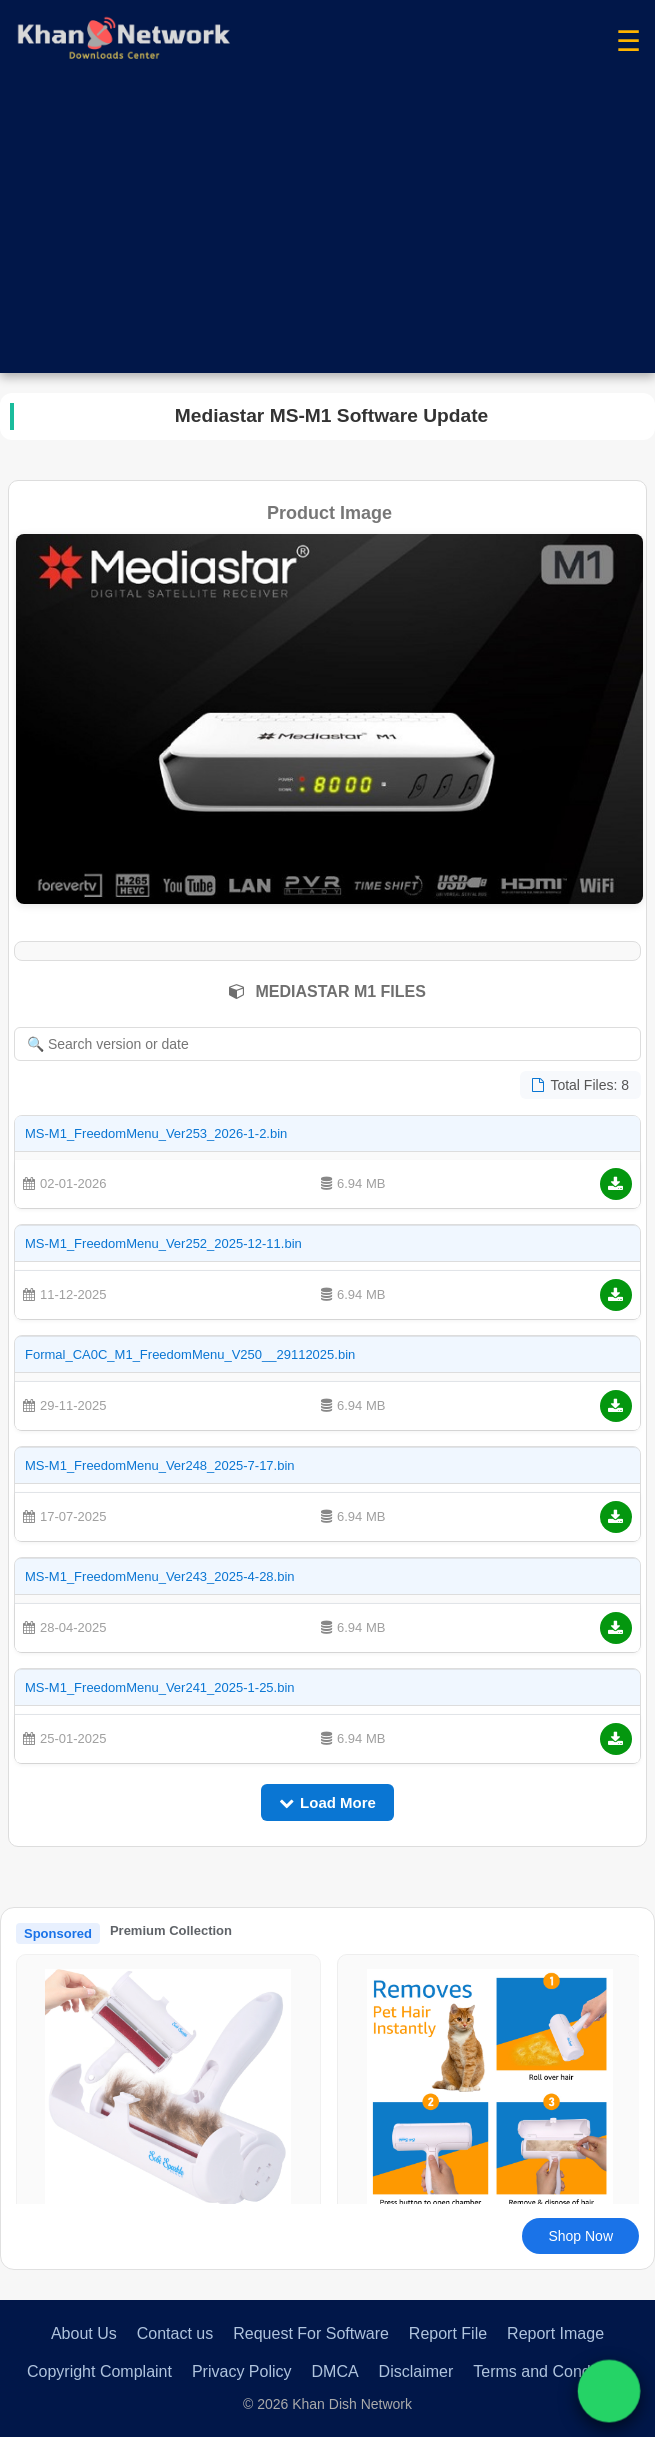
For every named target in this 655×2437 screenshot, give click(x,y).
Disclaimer (416, 2371)
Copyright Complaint (99, 2371)
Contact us (175, 2333)
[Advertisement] (327, 233)
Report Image (555, 2333)
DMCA (335, 2371)
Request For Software (311, 2333)
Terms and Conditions (550, 2371)
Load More (327, 1802)
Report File (448, 2333)
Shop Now (580, 2236)
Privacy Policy (242, 2371)
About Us (84, 2333)
